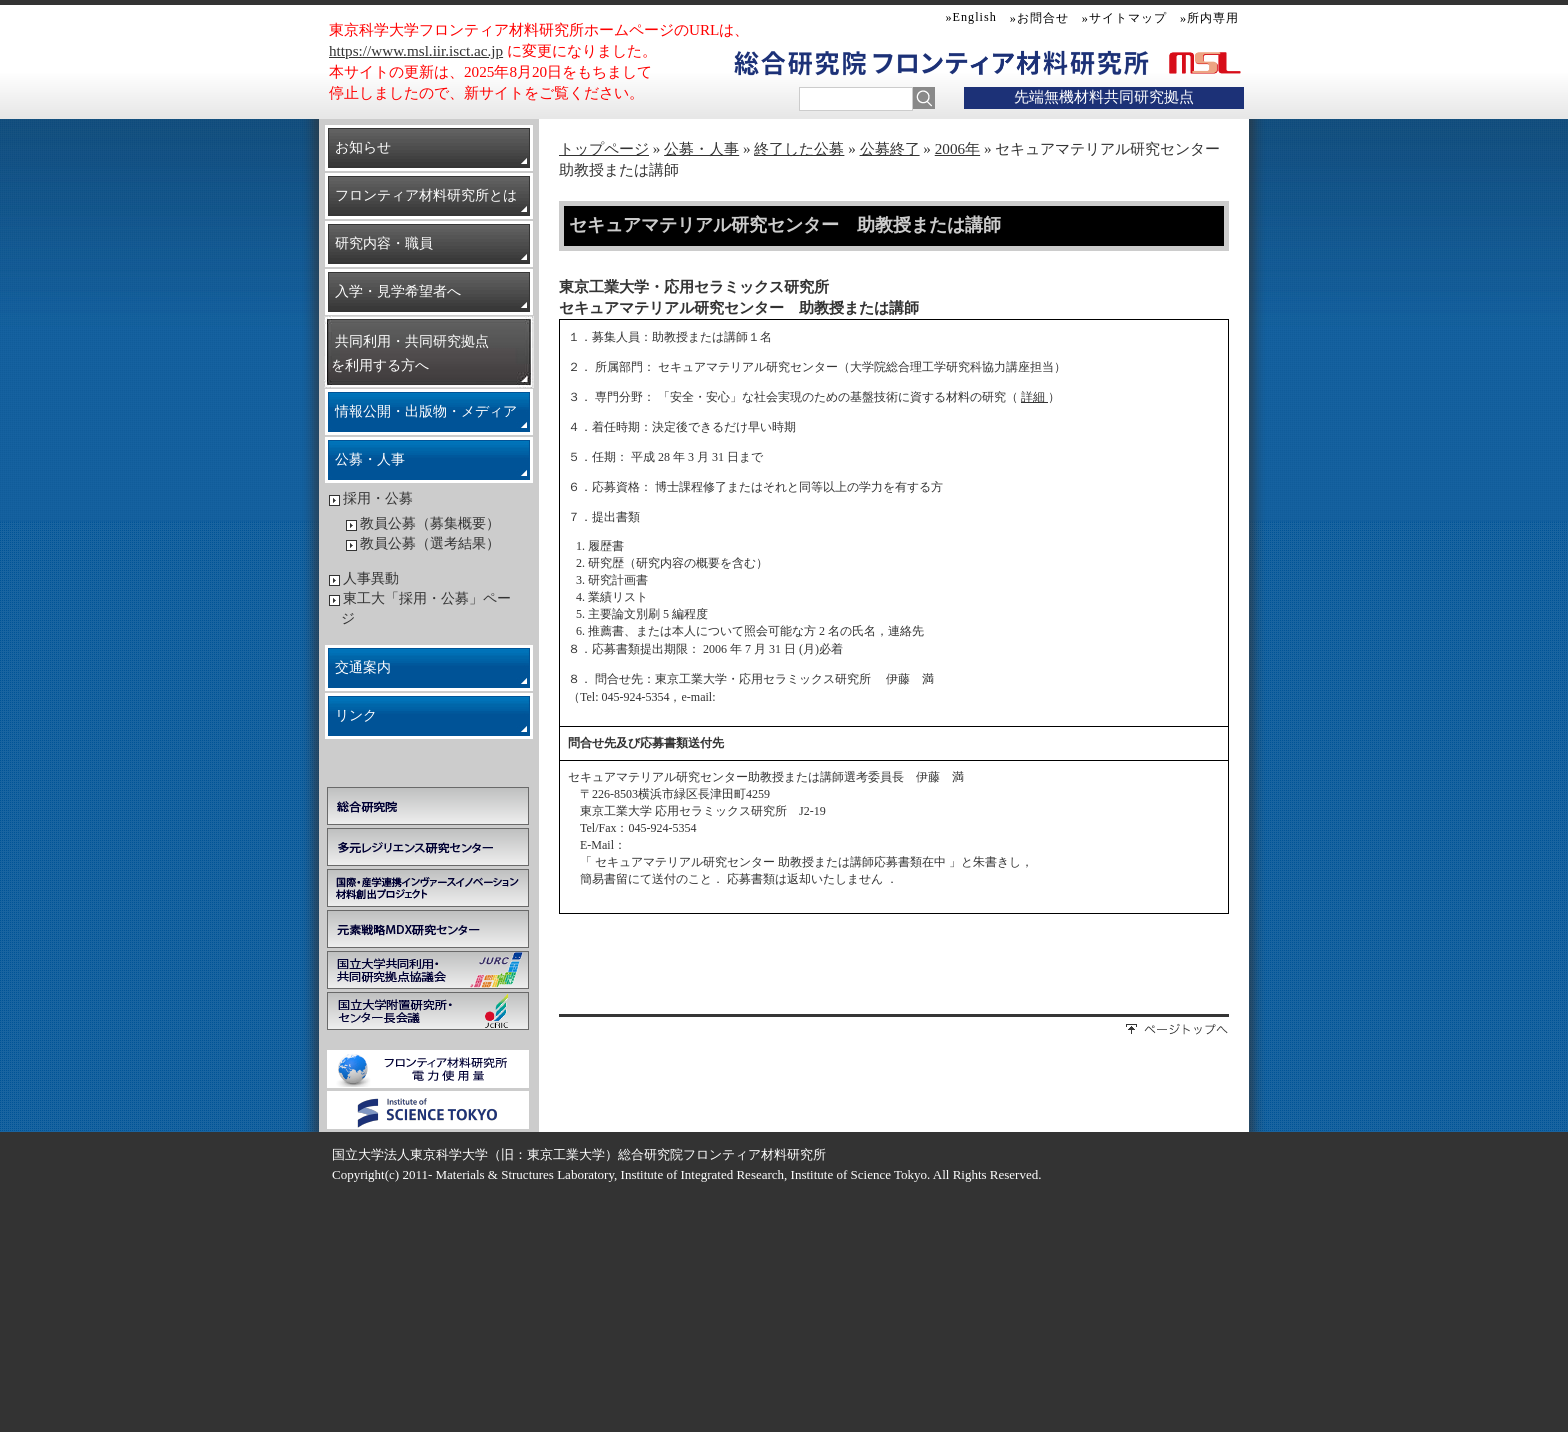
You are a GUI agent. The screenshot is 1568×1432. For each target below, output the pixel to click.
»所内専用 (1209, 18)
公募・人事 (701, 148)
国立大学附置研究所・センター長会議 (428, 1011)
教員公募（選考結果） (430, 543)
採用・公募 (378, 498)
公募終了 (890, 148)
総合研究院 (428, 806)
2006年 (957, 148)
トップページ (604, 148)
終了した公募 (799, 148)
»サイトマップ (1124, 18)
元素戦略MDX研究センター (428, 929)
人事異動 (371, 578)
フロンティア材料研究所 (1010, 62)
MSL (1201, 62)
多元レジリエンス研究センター (428, 847)
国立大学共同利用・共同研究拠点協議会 (428, 970)
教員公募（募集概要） (430, 523)
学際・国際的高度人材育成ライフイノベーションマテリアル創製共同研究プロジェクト (428, 888)
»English (971, 17)
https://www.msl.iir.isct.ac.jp (416, 50)
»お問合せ (1039, 18)
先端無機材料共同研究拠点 (1104, 96)
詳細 (1034, 397)
